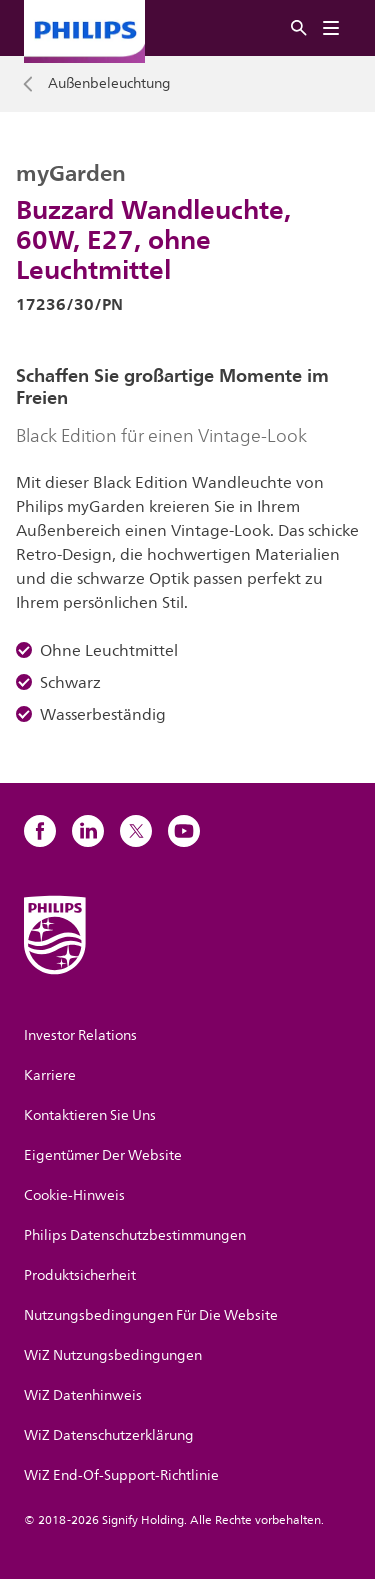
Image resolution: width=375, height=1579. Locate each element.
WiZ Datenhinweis (83, 1395)
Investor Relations (80, 1035)
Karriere (50, 1075)
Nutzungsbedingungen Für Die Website (151, 1315)
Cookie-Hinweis (74, 1195)
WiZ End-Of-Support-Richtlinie (121, 1475)
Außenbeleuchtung (109, 84)
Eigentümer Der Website (103, 1155)
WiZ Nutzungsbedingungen (113, 1355)
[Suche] (299, 28)
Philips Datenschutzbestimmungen (135, 1235)
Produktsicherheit (80, 1275)
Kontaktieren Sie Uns (90, 1115)
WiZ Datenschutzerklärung (109, 1435)
